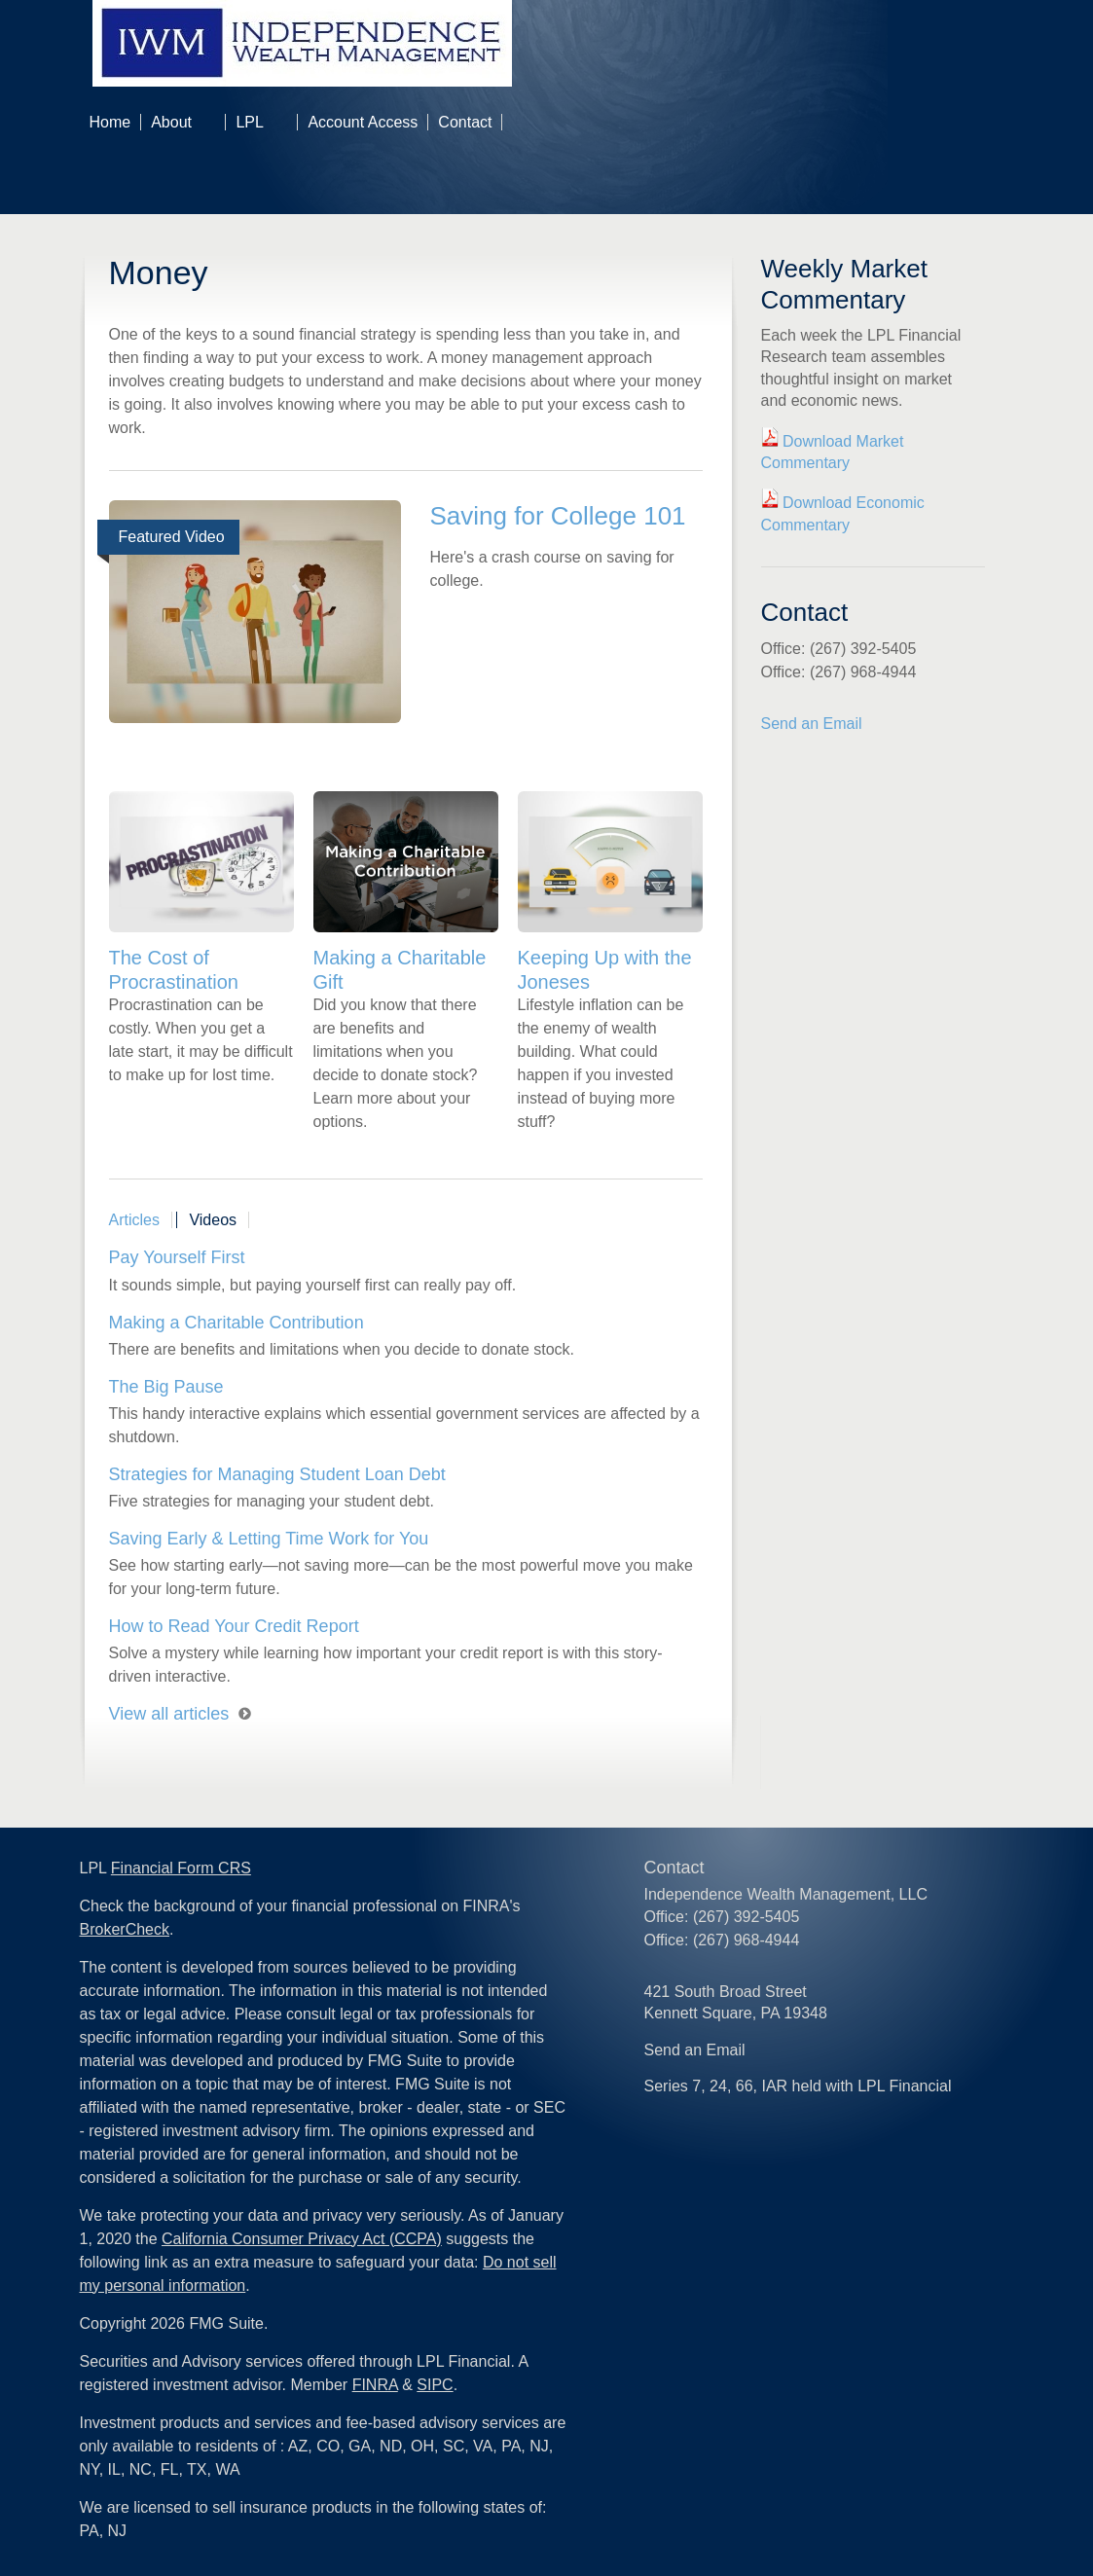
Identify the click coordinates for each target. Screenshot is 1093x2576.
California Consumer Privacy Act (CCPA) (302, 2239)
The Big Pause (166, 1387)
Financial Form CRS (181, 1868)
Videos (213, 1220)
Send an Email (811, 723)
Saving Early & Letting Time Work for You (269, 1538)
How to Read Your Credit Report (234, 1626)
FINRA (375, 2384)
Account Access (363, 122)
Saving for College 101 (558, 515)
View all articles (169, 1713)
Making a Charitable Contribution (236, 1322)
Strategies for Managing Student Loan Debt (277, 1474)
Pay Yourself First (177, 1257)
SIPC (435, 2384)
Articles (134, 1220)
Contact (465, 122)
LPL (249, 122)
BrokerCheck (124, 1929)
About (171, 122)
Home (110, 122)
